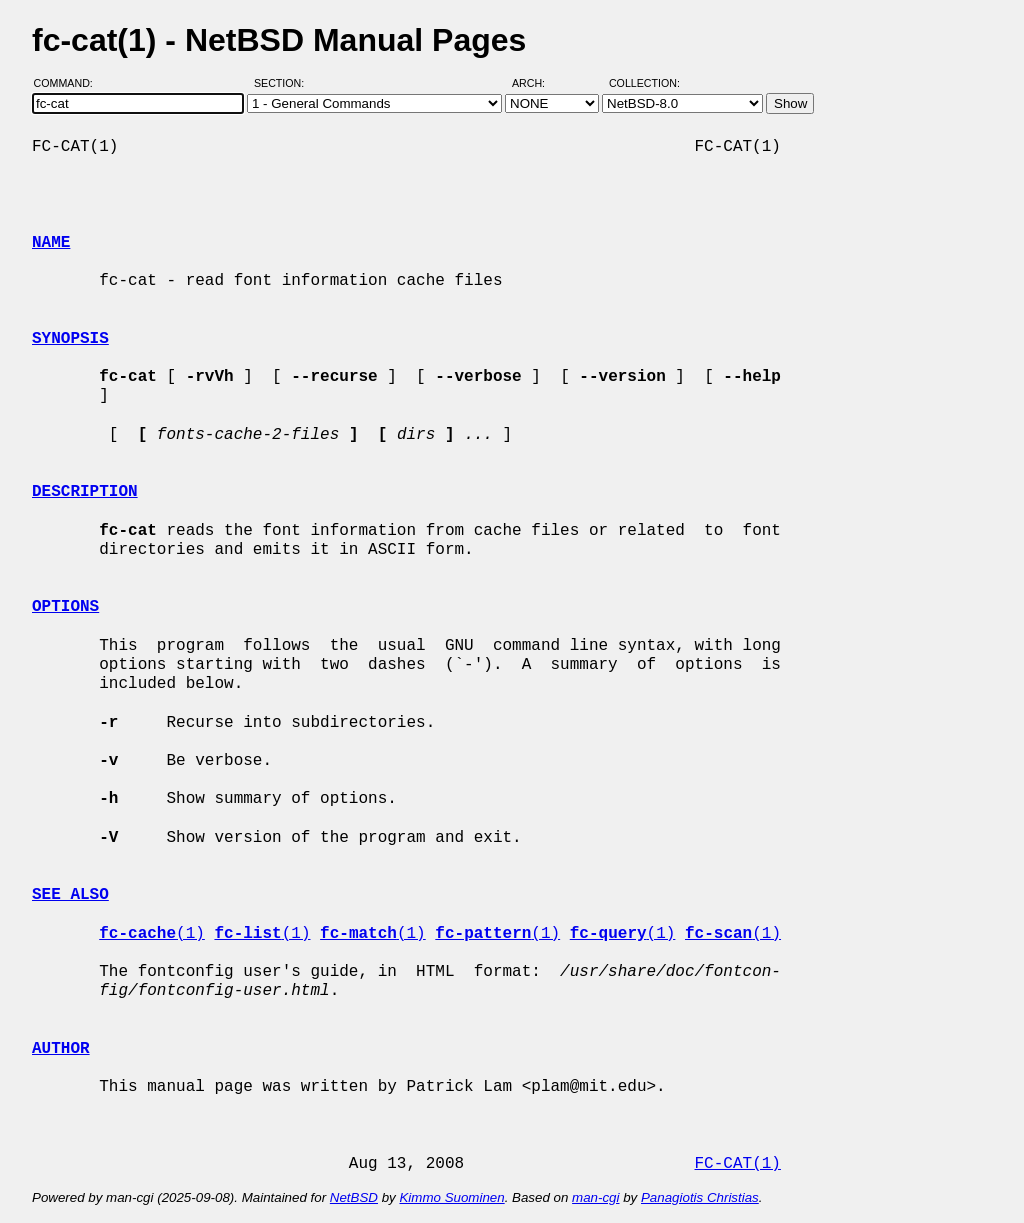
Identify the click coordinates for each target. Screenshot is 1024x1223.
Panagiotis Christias (700, 1197)
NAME (51, 243)
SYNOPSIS (70, 339)
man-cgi (595, 1197)
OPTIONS (65, 607)
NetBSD (354, 1197)
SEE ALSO (70, 895)
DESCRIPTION (85, 492)
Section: (283, 83)
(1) (152, 934)
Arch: (537, 83)
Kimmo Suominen (451, 1197)
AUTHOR (61, 1049)
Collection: (644, 83)
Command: (69, 83)
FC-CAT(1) (737, 1164)
